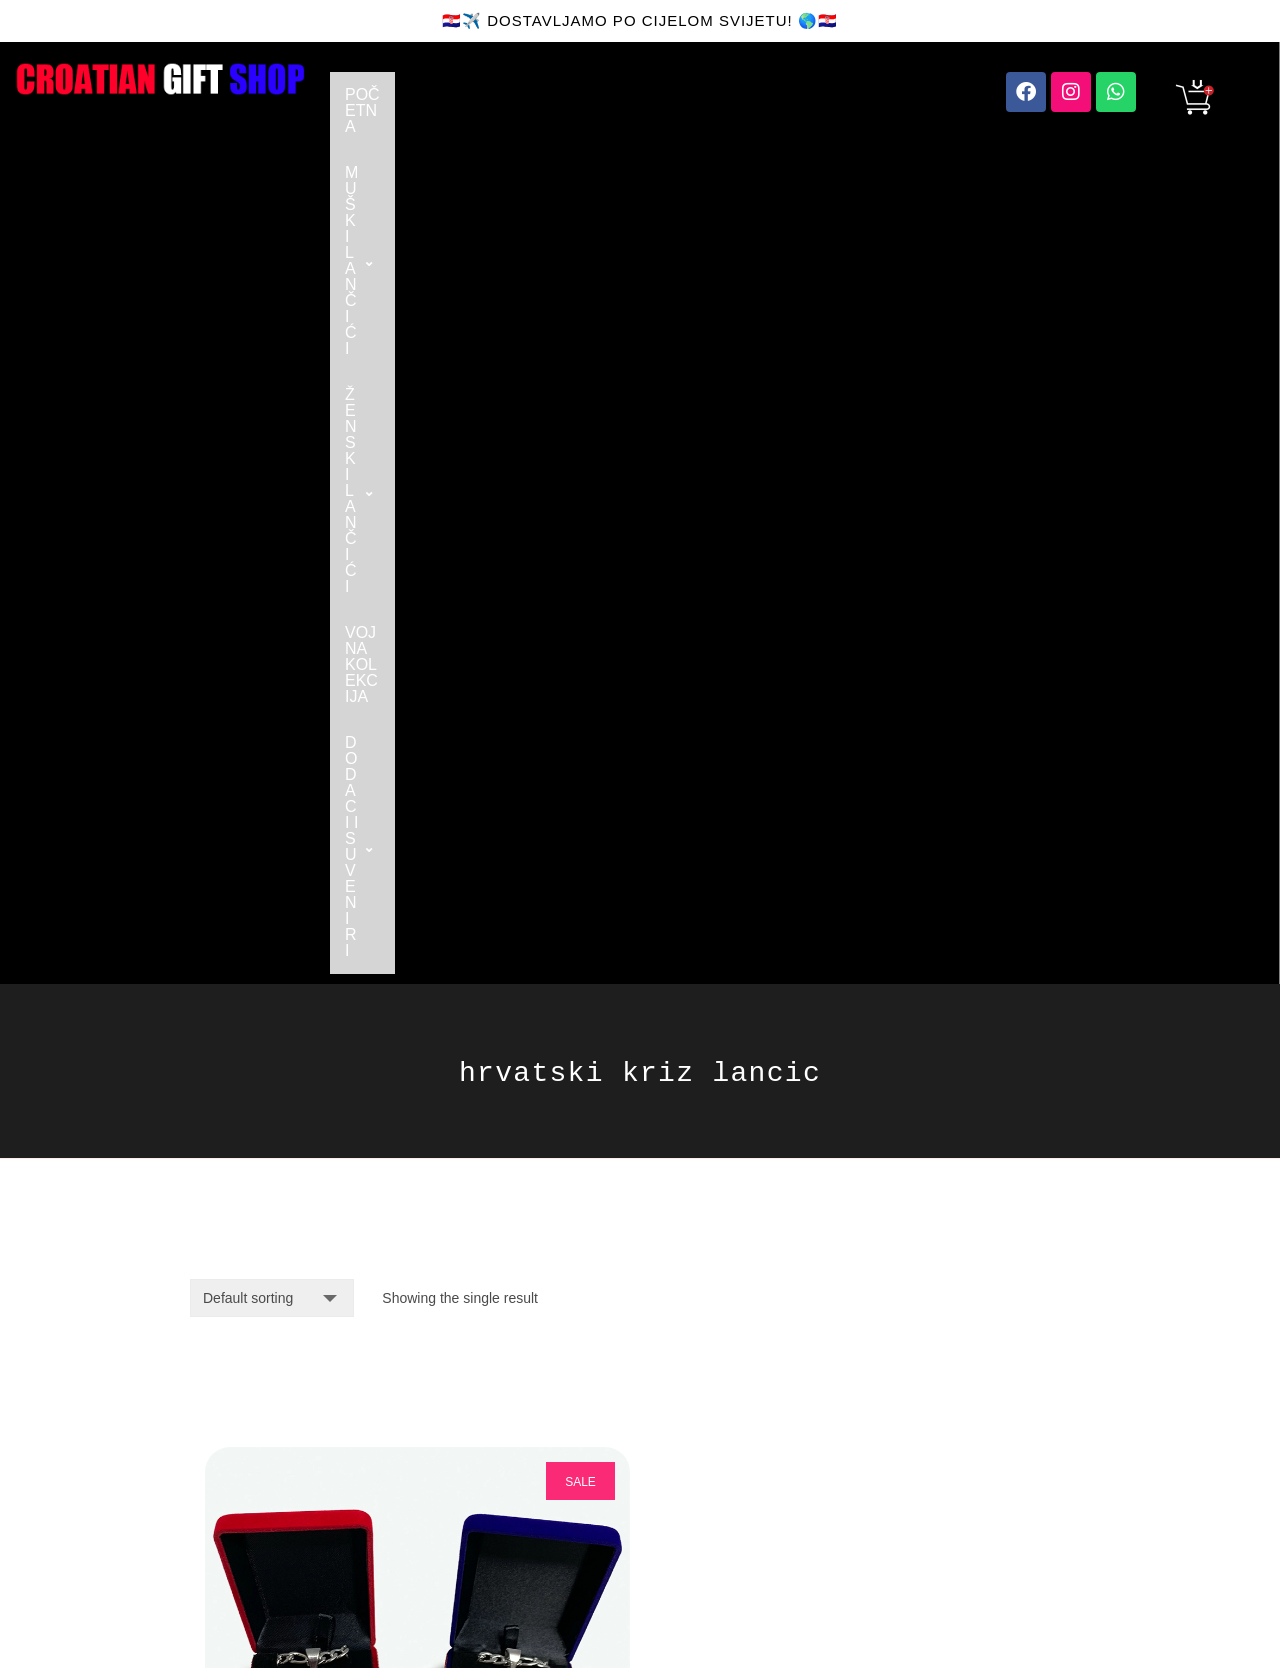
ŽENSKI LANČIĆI (696, 94)
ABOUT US (453, 1398)
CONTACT (450, 1366)
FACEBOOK (679, 1366)
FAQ (429, 1430)
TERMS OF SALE (474, 1542)
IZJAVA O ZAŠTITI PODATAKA (701, 1550)
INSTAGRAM (682, 1398)
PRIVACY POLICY (699, 1510)
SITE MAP (673, 1478)
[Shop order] (272, 494)
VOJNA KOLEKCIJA (872, 94)
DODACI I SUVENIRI (431, 140)
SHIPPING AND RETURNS (469, 1470)
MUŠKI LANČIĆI (522, 94)
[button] (522, 95)
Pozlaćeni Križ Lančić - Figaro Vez (387, 1114)
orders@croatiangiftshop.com (297, 1374)
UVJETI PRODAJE (478, 1510)
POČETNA (383, 94)
